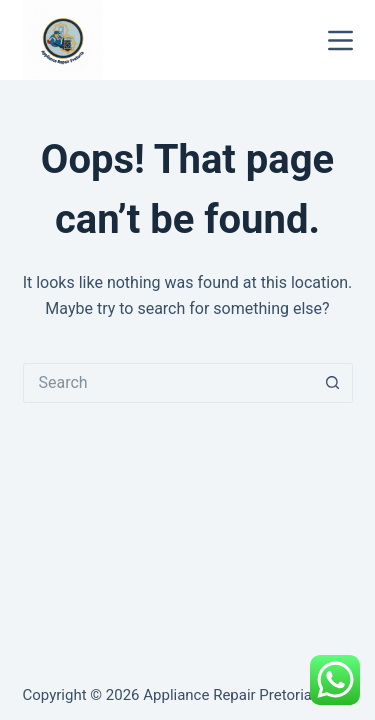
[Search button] (333, 383)
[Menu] (340, 40)
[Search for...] (168, 383)
